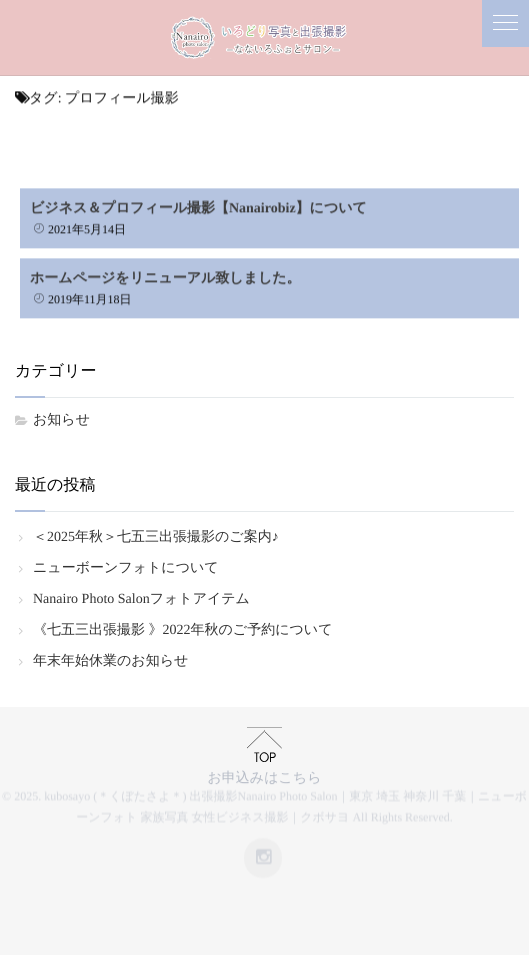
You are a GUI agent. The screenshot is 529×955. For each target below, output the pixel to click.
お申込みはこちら (265, 774)
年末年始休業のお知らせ (110, 661)
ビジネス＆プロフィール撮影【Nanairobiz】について (198, 206)
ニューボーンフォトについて (126, 568)
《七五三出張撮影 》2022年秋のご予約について (182, 630)
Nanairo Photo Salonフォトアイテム (141, 599)
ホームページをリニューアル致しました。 (165, 276)
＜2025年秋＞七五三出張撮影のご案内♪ (156, 537)
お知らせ (61, 420)
